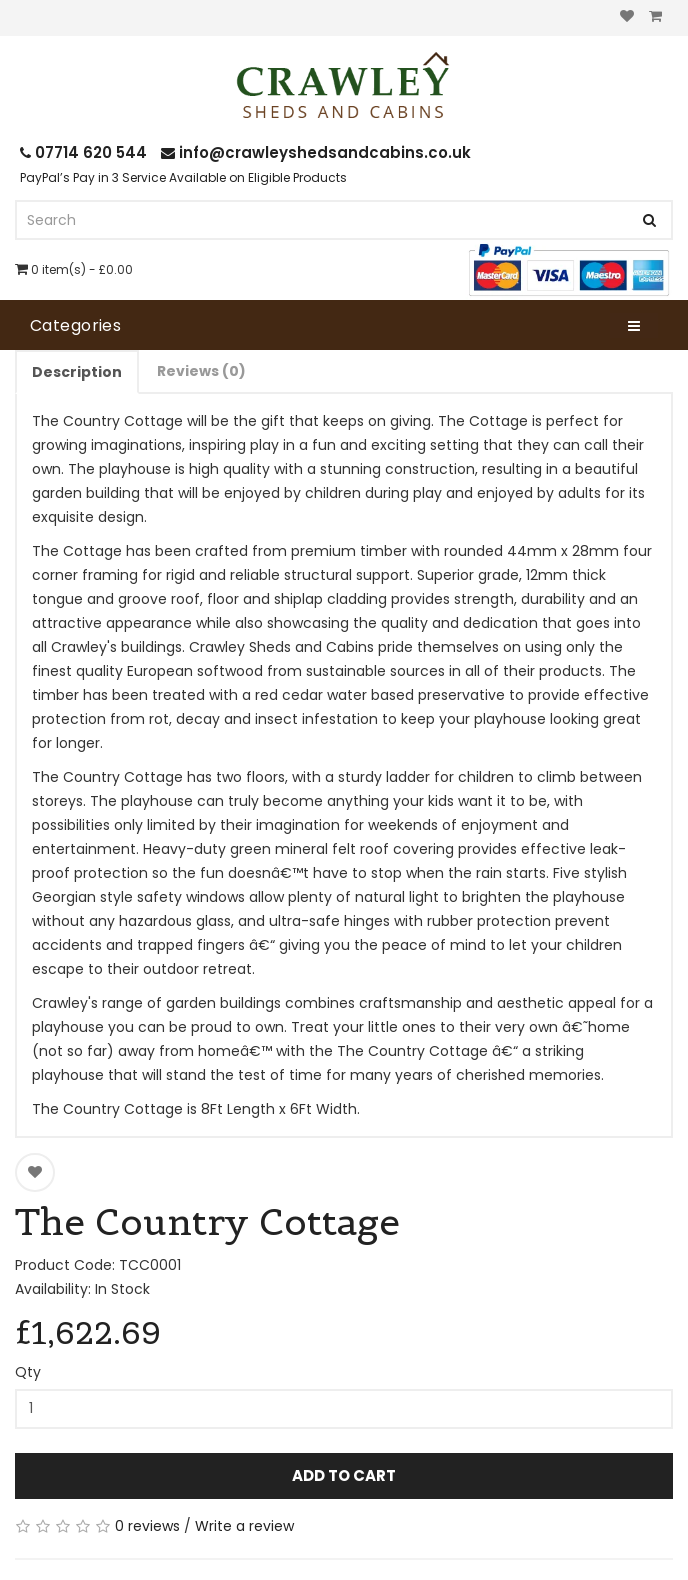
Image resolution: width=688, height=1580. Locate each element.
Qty (28, 1372)
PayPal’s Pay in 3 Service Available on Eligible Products (183, 177)
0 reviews (147, 1526)
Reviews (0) (201, 371)
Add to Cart (344, 1475)
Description (77, 372)
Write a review (244, 1526)
